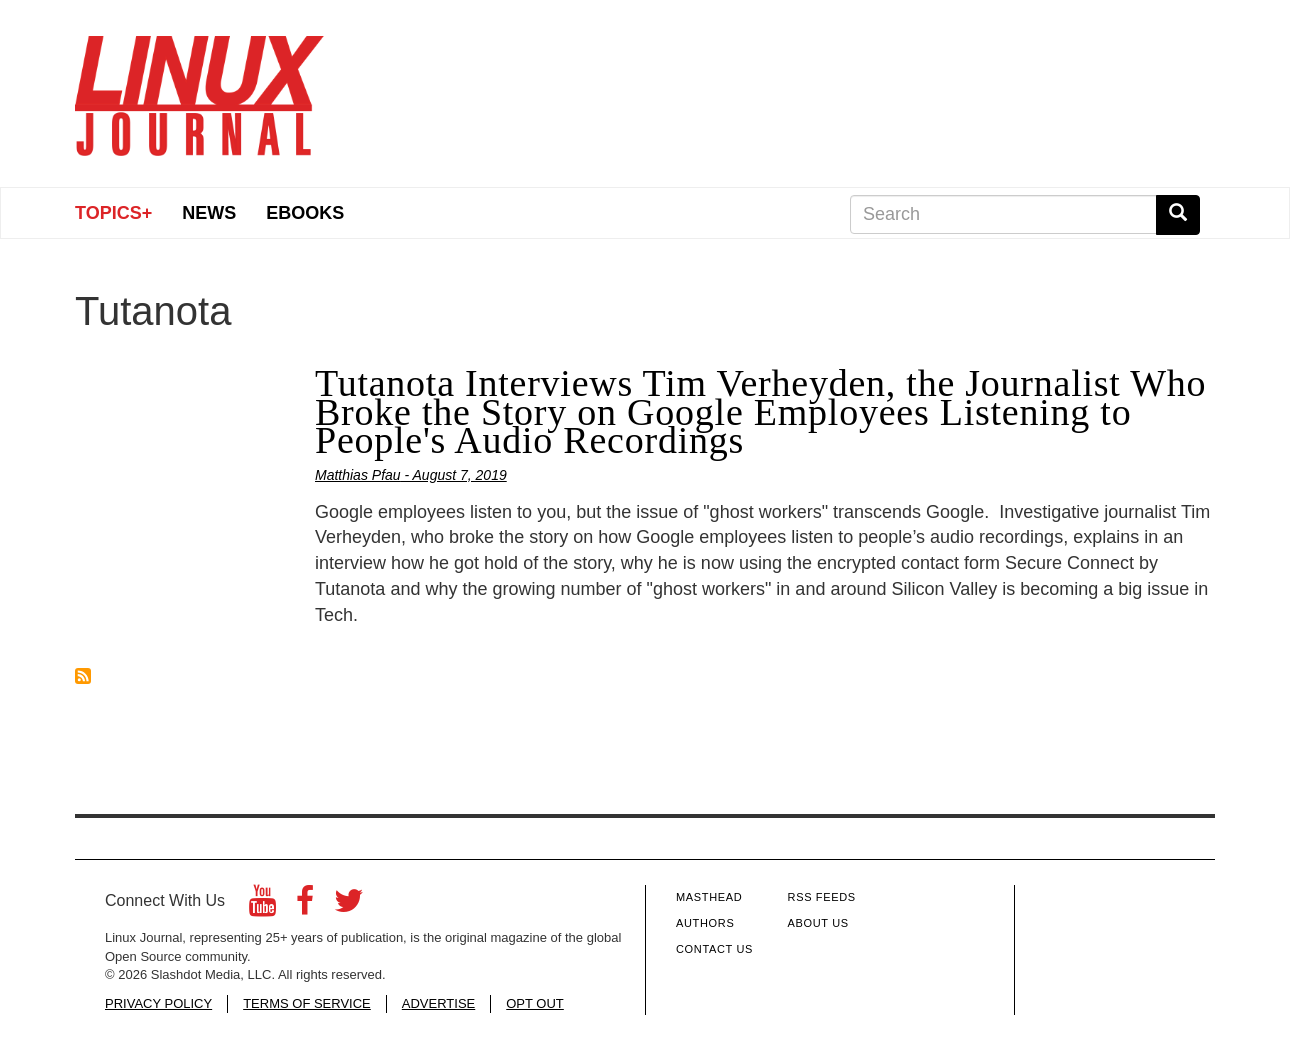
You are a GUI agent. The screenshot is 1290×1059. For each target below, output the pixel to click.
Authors (705, 923)
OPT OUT (535, 1003)
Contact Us (714, 949)
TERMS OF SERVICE (307, 1003)
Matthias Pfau (358, 475)
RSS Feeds (822, 897)
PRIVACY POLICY (158, 1003)
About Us (818, 923)
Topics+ (113, 213)
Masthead (709, 897)
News (209, 213)
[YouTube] (262, 906)
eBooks (305, 213)
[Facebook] (305, 906)
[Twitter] (349, 906)
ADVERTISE (438, 1003)
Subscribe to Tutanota (83, 676)
